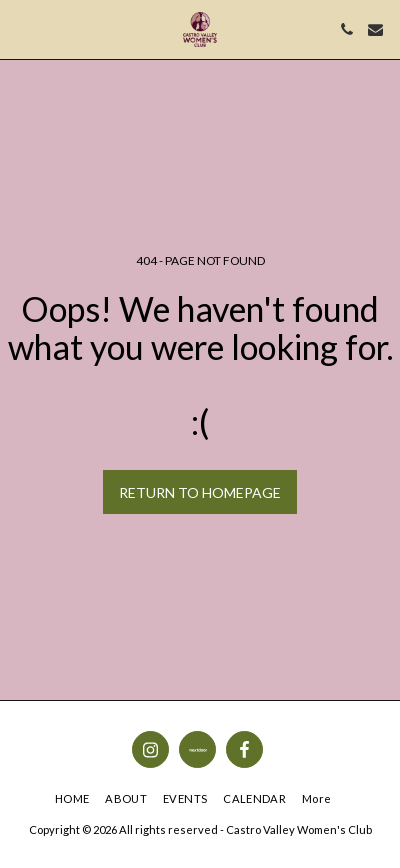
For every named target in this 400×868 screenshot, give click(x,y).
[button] (22, 29)
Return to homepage (200, 492)
